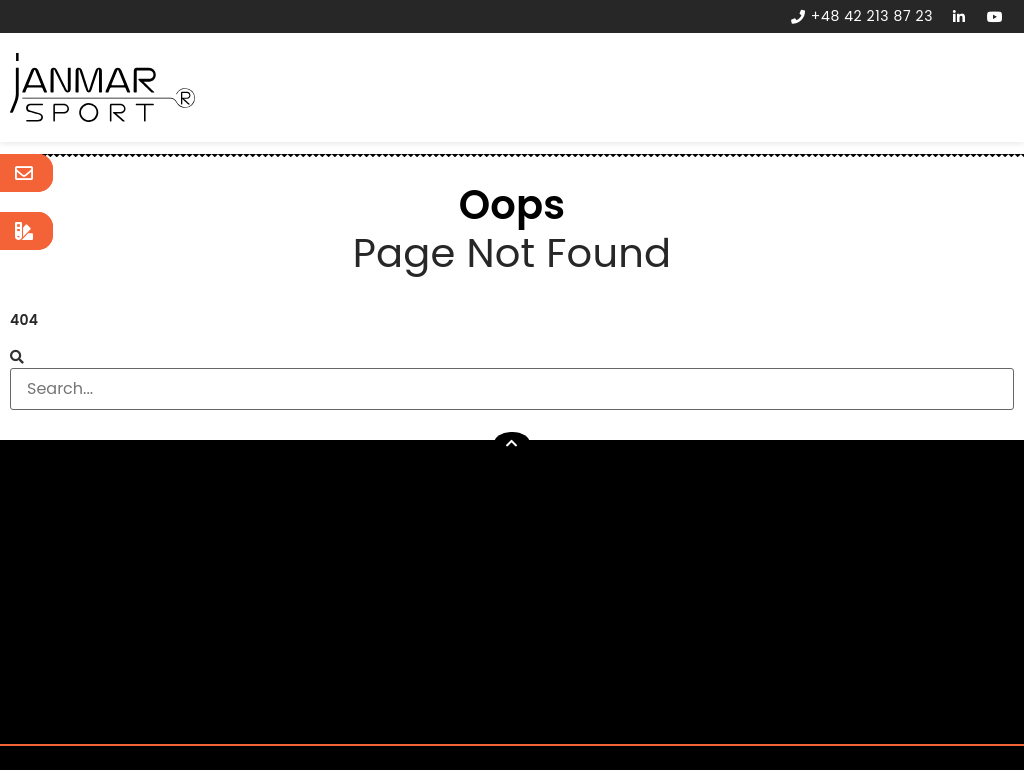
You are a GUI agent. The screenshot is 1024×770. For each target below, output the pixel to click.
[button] (511, 443)
